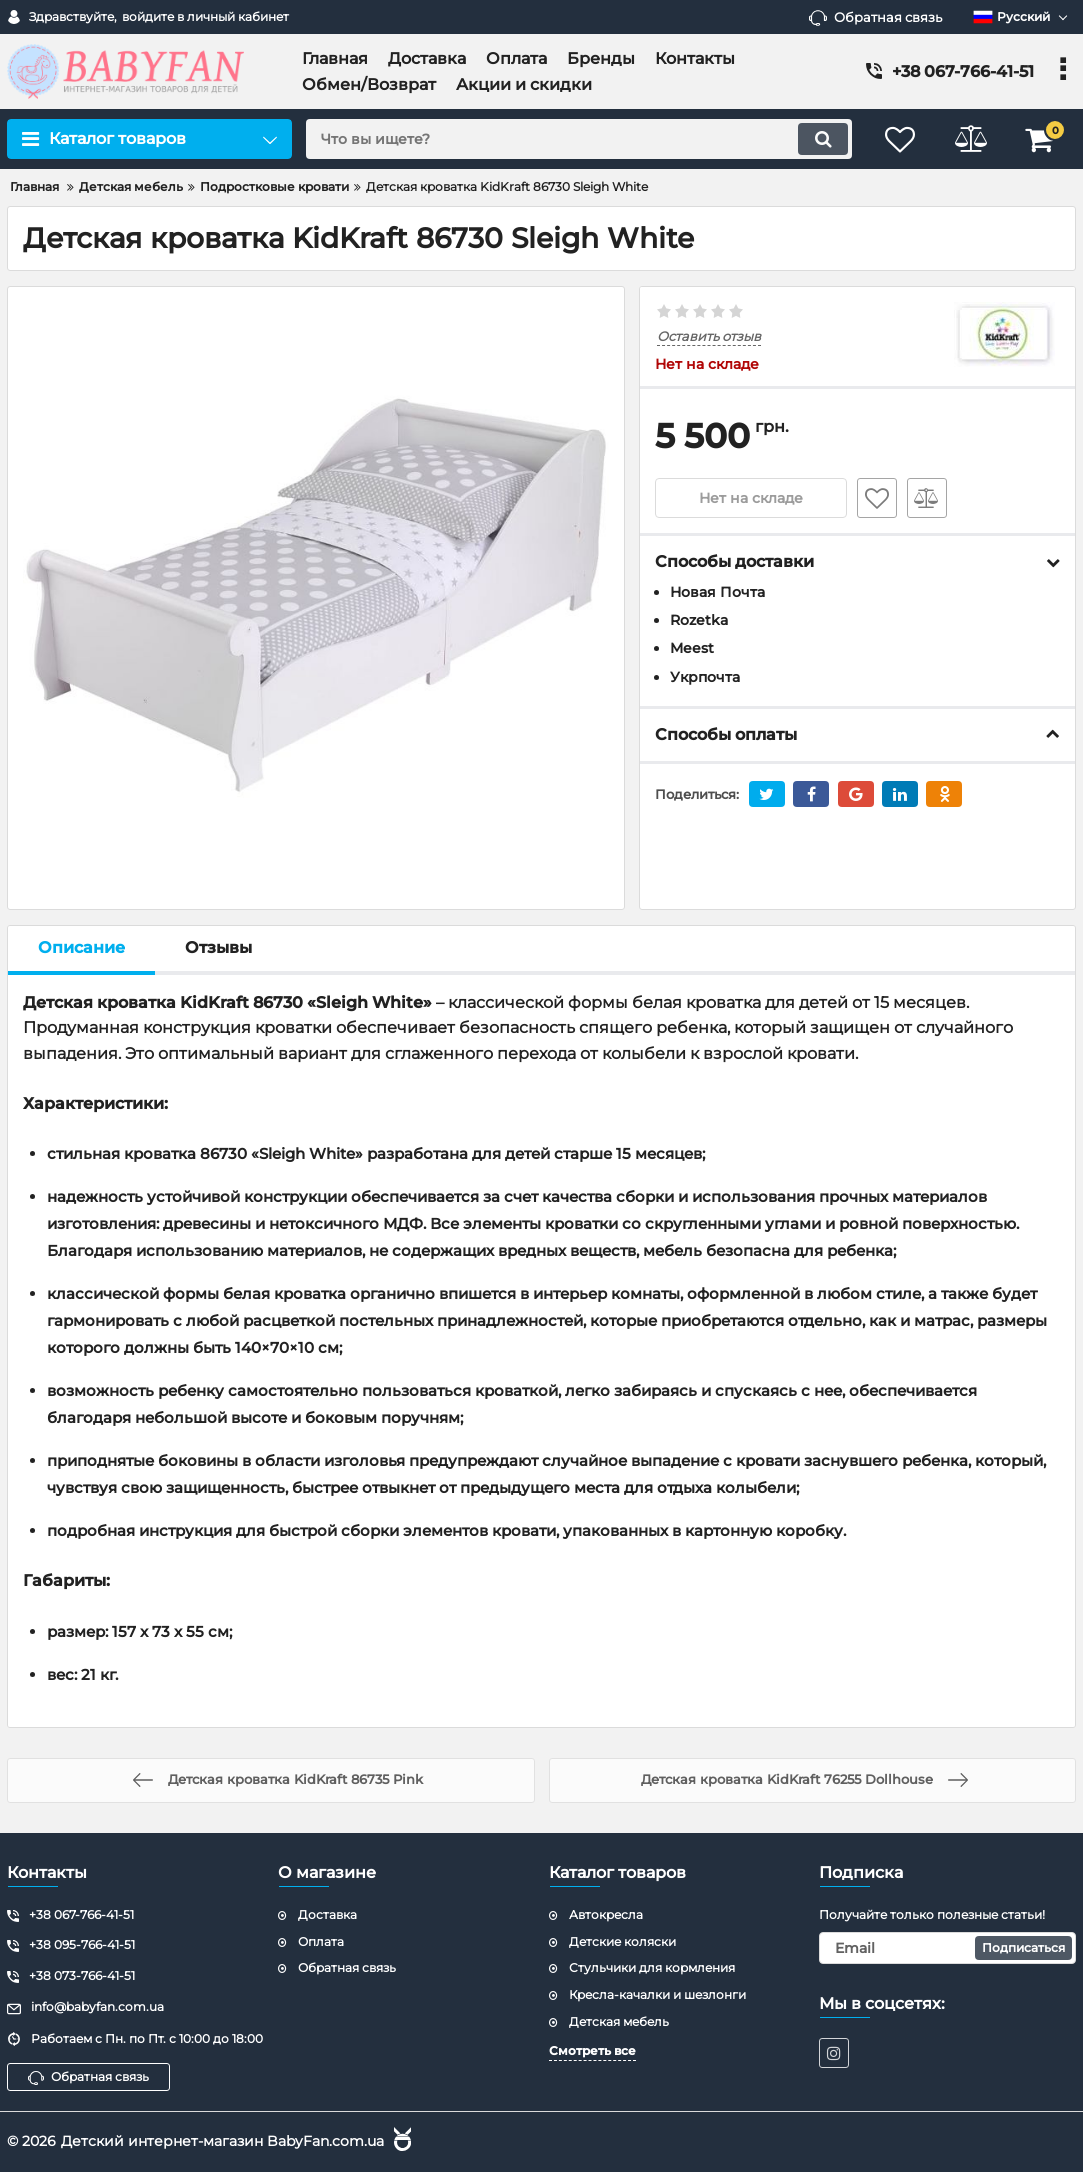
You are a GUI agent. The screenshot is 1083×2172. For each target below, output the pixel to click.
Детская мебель (619, 2021)
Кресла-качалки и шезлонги (657, 1994)
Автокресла (606, 1914)
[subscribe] (947, 1948)
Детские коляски (622, 1941)
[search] (579, 139)
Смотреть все (592, 2050)
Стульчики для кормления (652, 1967)
